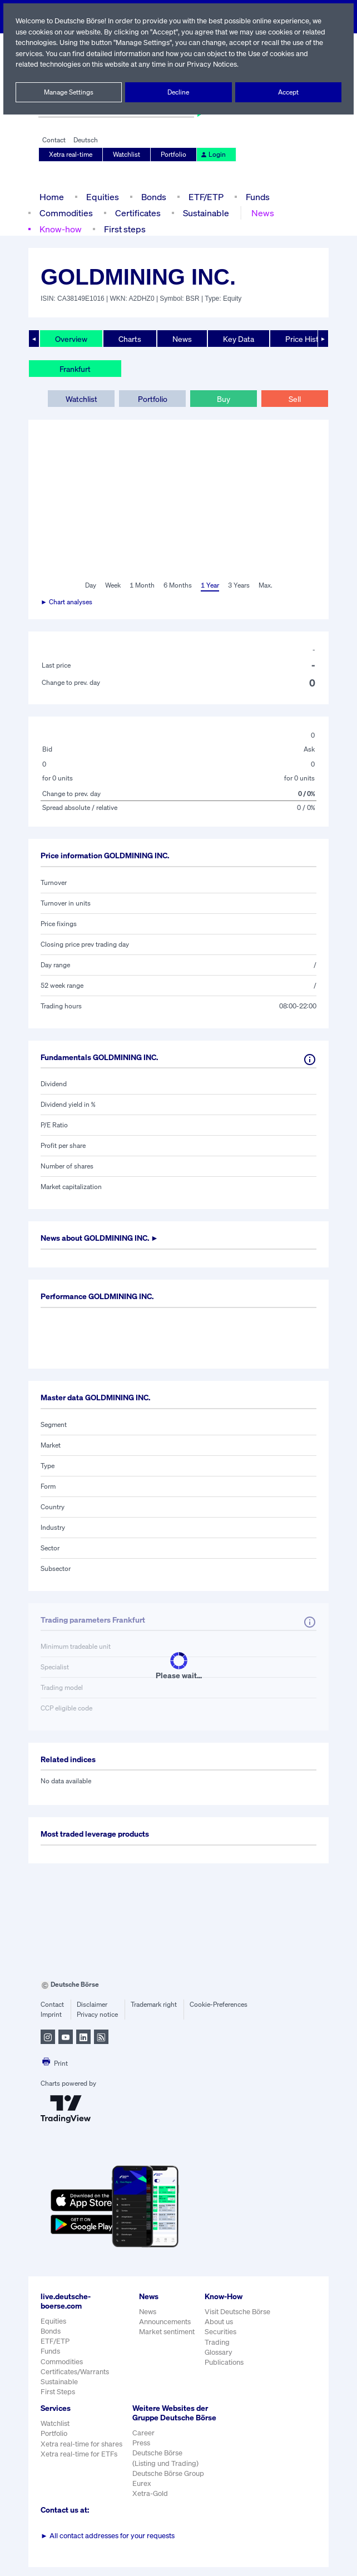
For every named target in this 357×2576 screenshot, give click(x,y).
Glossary (219, 2352)
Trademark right (154, 2004)
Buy (223, 398)
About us (219, 2322)
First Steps (58, 2392)
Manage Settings (69, 92)
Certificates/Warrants (74, 2372)
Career (143, 2442)
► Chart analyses (67, 602)
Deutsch (85, 140)
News (260, 212)
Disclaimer (91, 2004)
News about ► (103, 1238)
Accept (288, 92)
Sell (294, 398)
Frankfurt (75, 368)
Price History (308, 338)
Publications (224, 2362)
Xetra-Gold (149, 2503)
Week (113, 585)
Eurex (141, 2493)
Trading (217, 2342)
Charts (129, 338)
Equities (101, 196)
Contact (53, 140)
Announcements (165, 2322)
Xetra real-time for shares (81, 2444)
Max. (266, 585)
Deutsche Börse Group (169, 2483)
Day (90, 585)
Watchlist (126, 154)
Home (51, 196)
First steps (124, 228)
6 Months (177, 585)
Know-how (60, 228)
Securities (220, 2332)
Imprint (51, 2014)
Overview (71, 338)
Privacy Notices (255, 64)
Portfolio (173, 154)
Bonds (152, 196)
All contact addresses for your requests (108, 2545)
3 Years (238, 585)
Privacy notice (97, 2014)
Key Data (240, 338)
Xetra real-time (71, 154)
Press (141, 2452)
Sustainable (203, 212)
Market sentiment (167, 2332)
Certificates (135, 212)
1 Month (142, 585)
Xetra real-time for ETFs (79, 2454)
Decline (178, 92)
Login (211, 154)
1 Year (209, 585)
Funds (258, 196)
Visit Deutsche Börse (238, 2312)
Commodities (65, 212)
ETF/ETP (205, 196)
